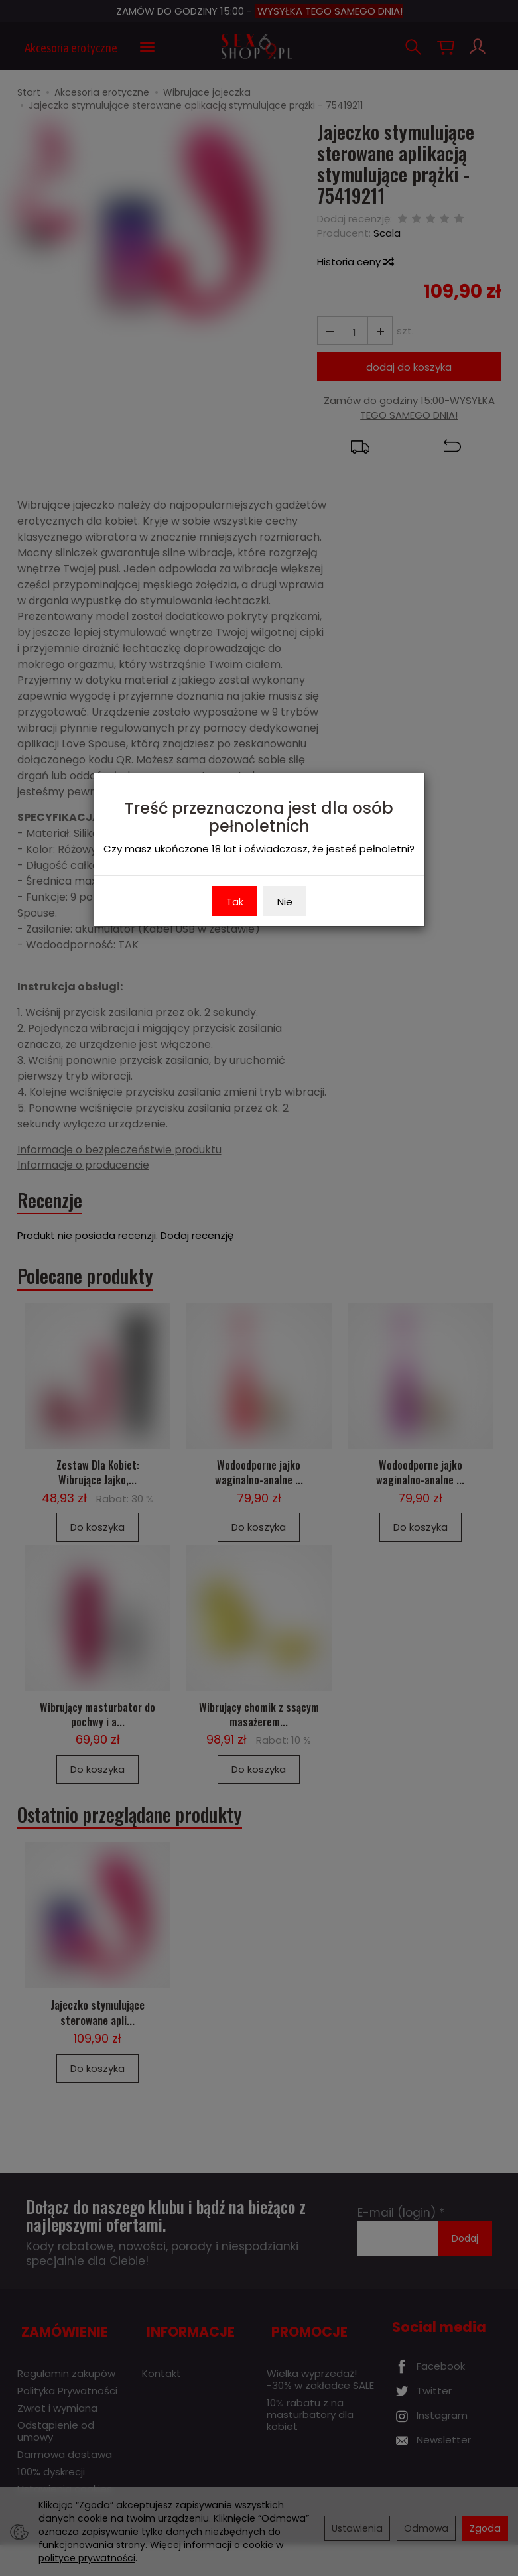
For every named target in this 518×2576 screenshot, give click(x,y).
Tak (234, 902)
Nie (284, 902)
